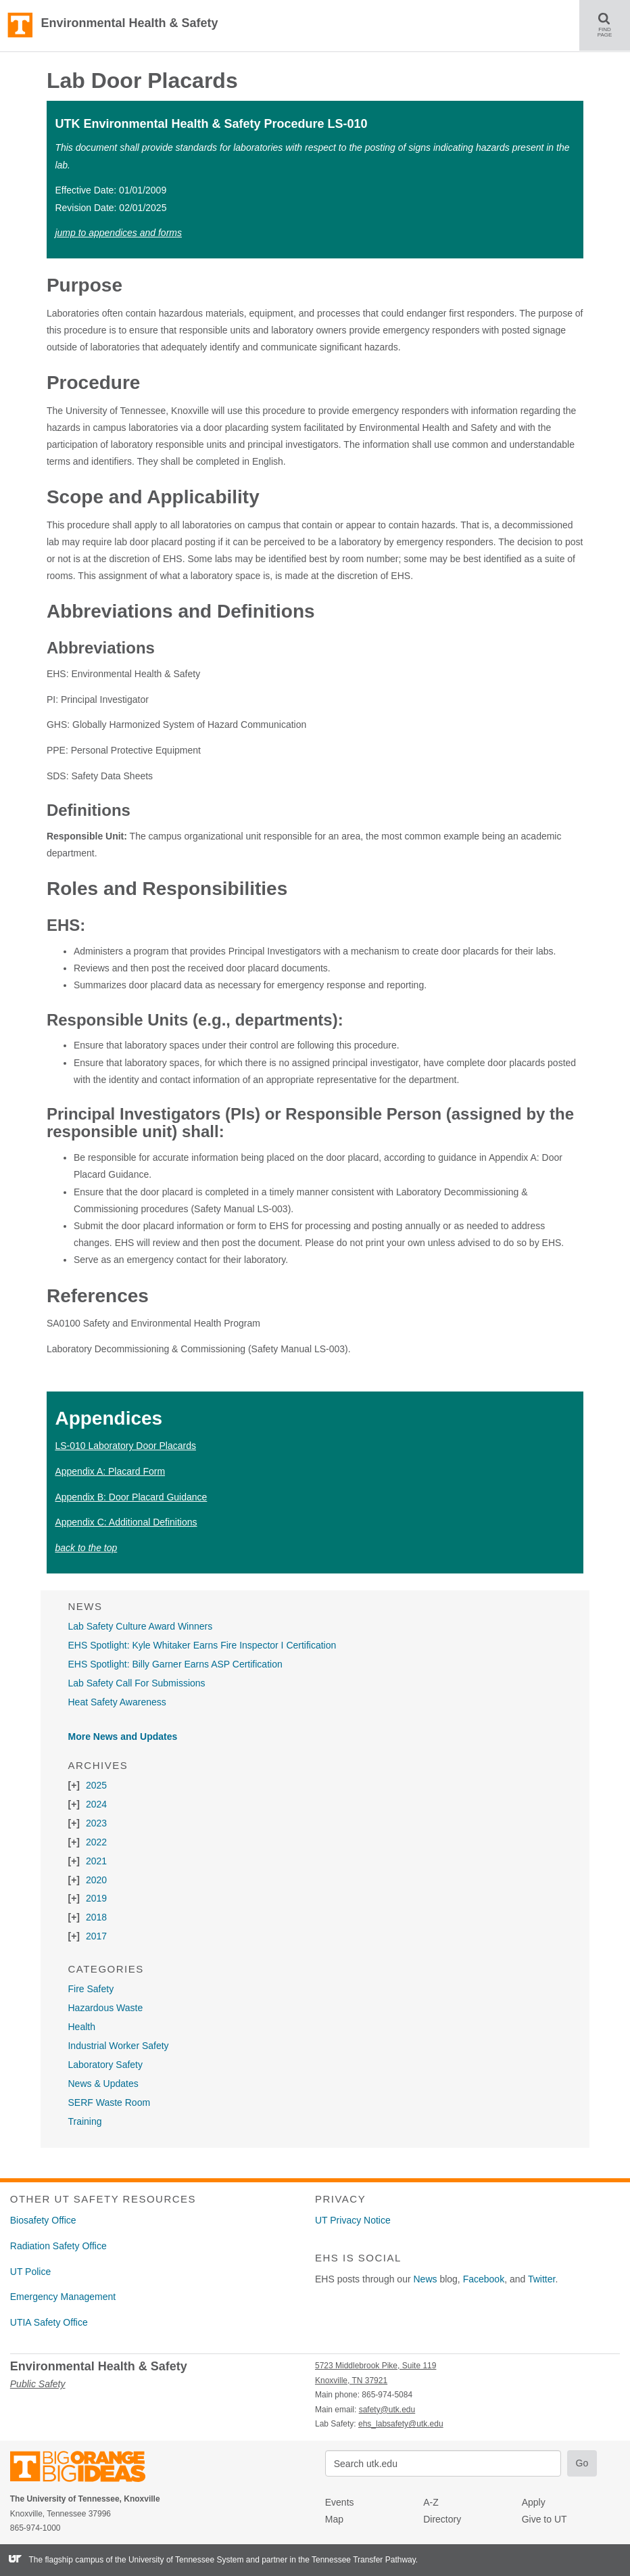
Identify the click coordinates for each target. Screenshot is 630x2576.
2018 (96, 1917)
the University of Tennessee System (179, 2559)
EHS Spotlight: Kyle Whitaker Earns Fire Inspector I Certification (202, 1645)
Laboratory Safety (105, 2064)
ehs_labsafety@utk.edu (400, 2424)
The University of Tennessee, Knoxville (20, 26)
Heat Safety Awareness (117, 1702)
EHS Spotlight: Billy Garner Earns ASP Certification (175, 1664)
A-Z (431, 2502)
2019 (96, 1898)
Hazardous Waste (105, 2007)
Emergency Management (63, 2296)
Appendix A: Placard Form (110, 1471)
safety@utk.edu (387, 2409)
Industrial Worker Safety (118, 2045)
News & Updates (103, 2083)
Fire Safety (91, 1988)
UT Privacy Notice (353, 2220)
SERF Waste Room (109, 2102)
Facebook (483, 2279)
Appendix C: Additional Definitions (126, 1522)
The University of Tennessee (86, 2468)
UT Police (30, 2271)
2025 (96, 1785)
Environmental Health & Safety (129, 23)
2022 (96, 1842)
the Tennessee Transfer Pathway (357, 2559)
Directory (442, 2519)
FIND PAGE (610, 25)
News (425, 2279)
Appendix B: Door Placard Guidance (131, 1497)
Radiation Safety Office (58, 2245)
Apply (534, 2502)
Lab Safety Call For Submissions (136, 1683)
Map (334, 2519)
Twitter (541, 2279)
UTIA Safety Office (49, 2322)
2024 (96, 1804)
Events (339, 2502)
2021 (96, 1861)
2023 (96, 1823)
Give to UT (544, 2519)
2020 (96, 1879)
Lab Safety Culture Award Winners (140, 1626)
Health (81, 2026)
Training (84, 2121)
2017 (96, 1936)
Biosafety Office (43, 2220)
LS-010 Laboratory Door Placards (125, 1445)
